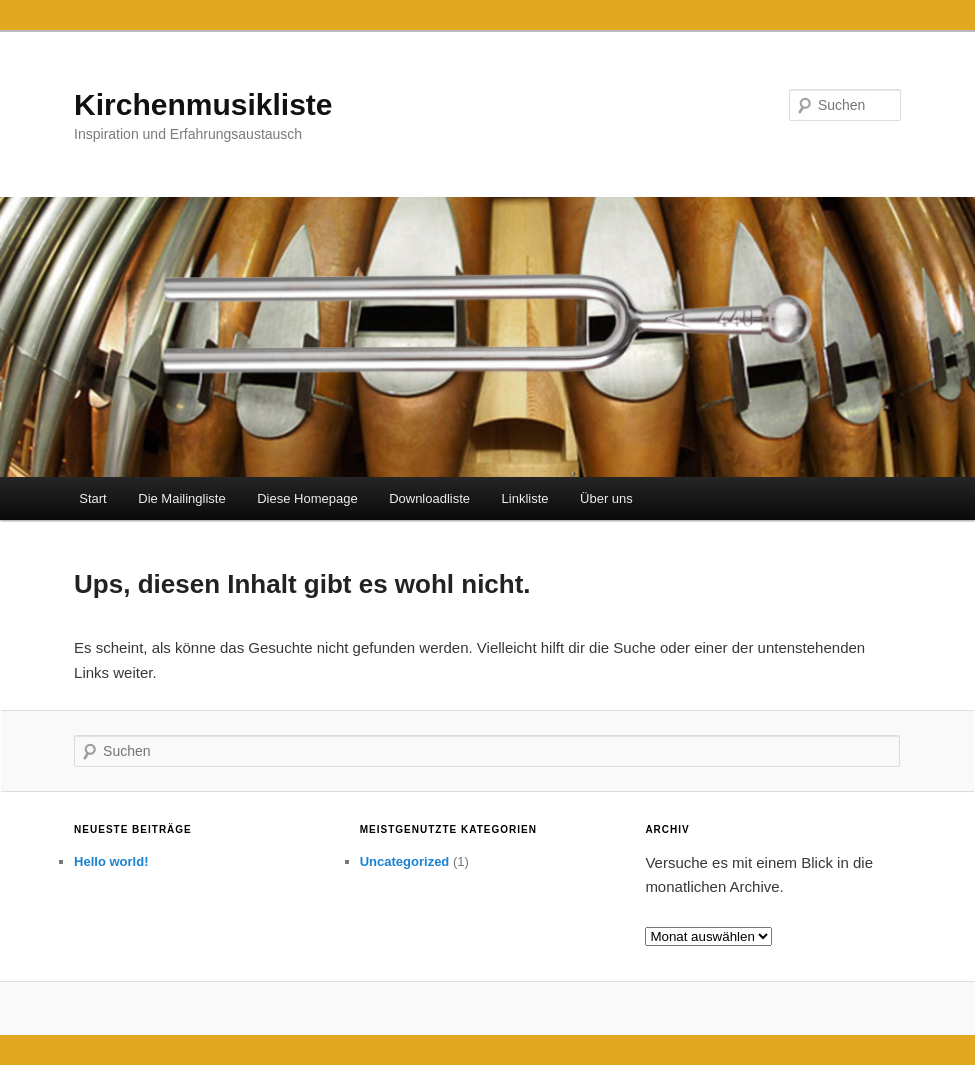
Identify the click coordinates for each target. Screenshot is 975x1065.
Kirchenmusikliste (203, 104)
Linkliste (525, 498)
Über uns (606, 498)
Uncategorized (405, 861)
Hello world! (111, 861)
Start (92, 498)
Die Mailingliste (181, 498)
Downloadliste (429, 498)
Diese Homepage (307, 498)
